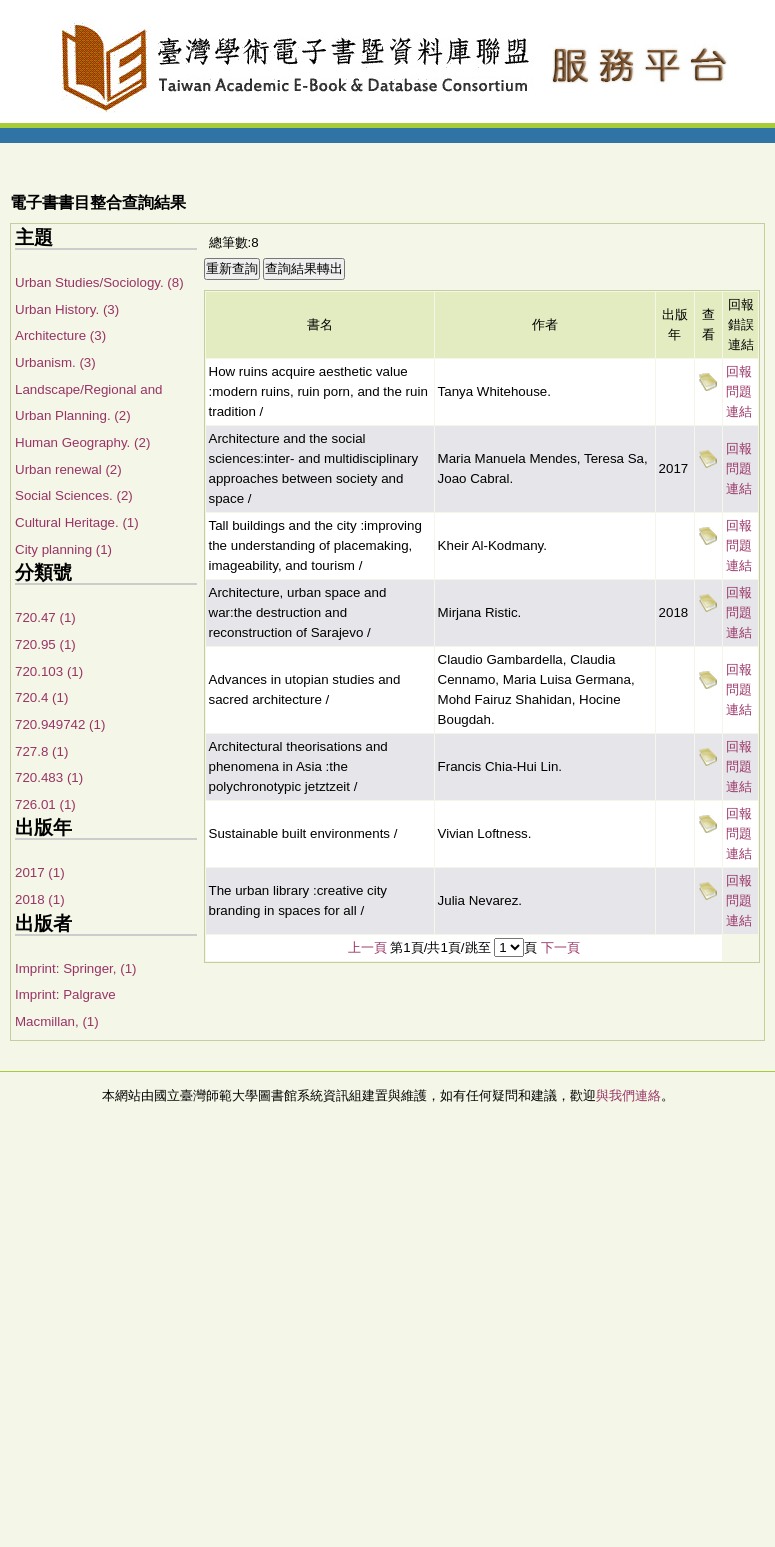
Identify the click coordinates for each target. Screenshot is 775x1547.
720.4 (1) (41, 697)
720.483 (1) (49, 777)
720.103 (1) (49, 671)
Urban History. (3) (67, 309)
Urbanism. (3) (55, 362)
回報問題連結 (739, 391)
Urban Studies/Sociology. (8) (99, 282)
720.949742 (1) (60, 724)
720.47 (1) (45, 617)
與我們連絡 (628, 1095)
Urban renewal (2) (68, 469)
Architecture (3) (60, 335)
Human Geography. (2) (82, 442)
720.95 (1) (45, 644)
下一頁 (560, 947)
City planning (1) (63, 549)
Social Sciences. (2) (74, 495)
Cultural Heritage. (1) (77, 522)
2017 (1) (40, 872)
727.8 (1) (41, 751)
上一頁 (367, 947)
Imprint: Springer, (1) (75, 968)
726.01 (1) (45, 804)
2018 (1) (40, 899)
